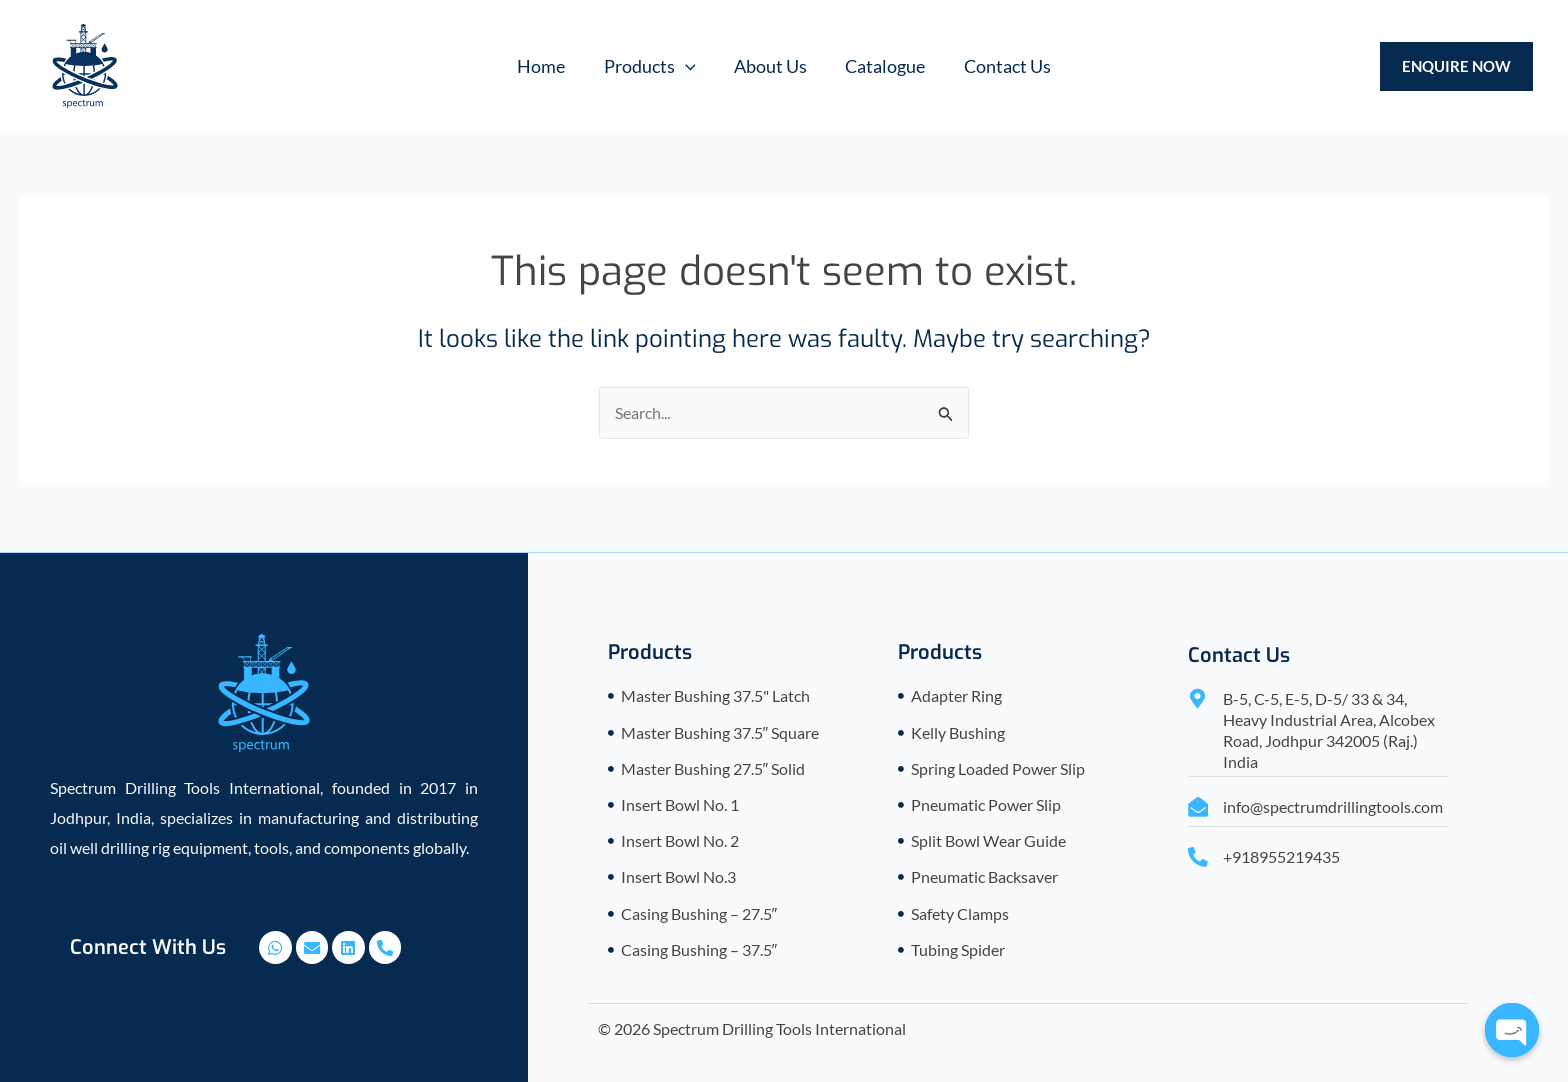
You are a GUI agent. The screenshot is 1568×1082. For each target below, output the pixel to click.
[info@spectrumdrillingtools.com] (1198, 806)
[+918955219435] (1198, 857)
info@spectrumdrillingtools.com (1333, 805)
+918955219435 (1281, 856)
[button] (652, 66)
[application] (687, 66)
